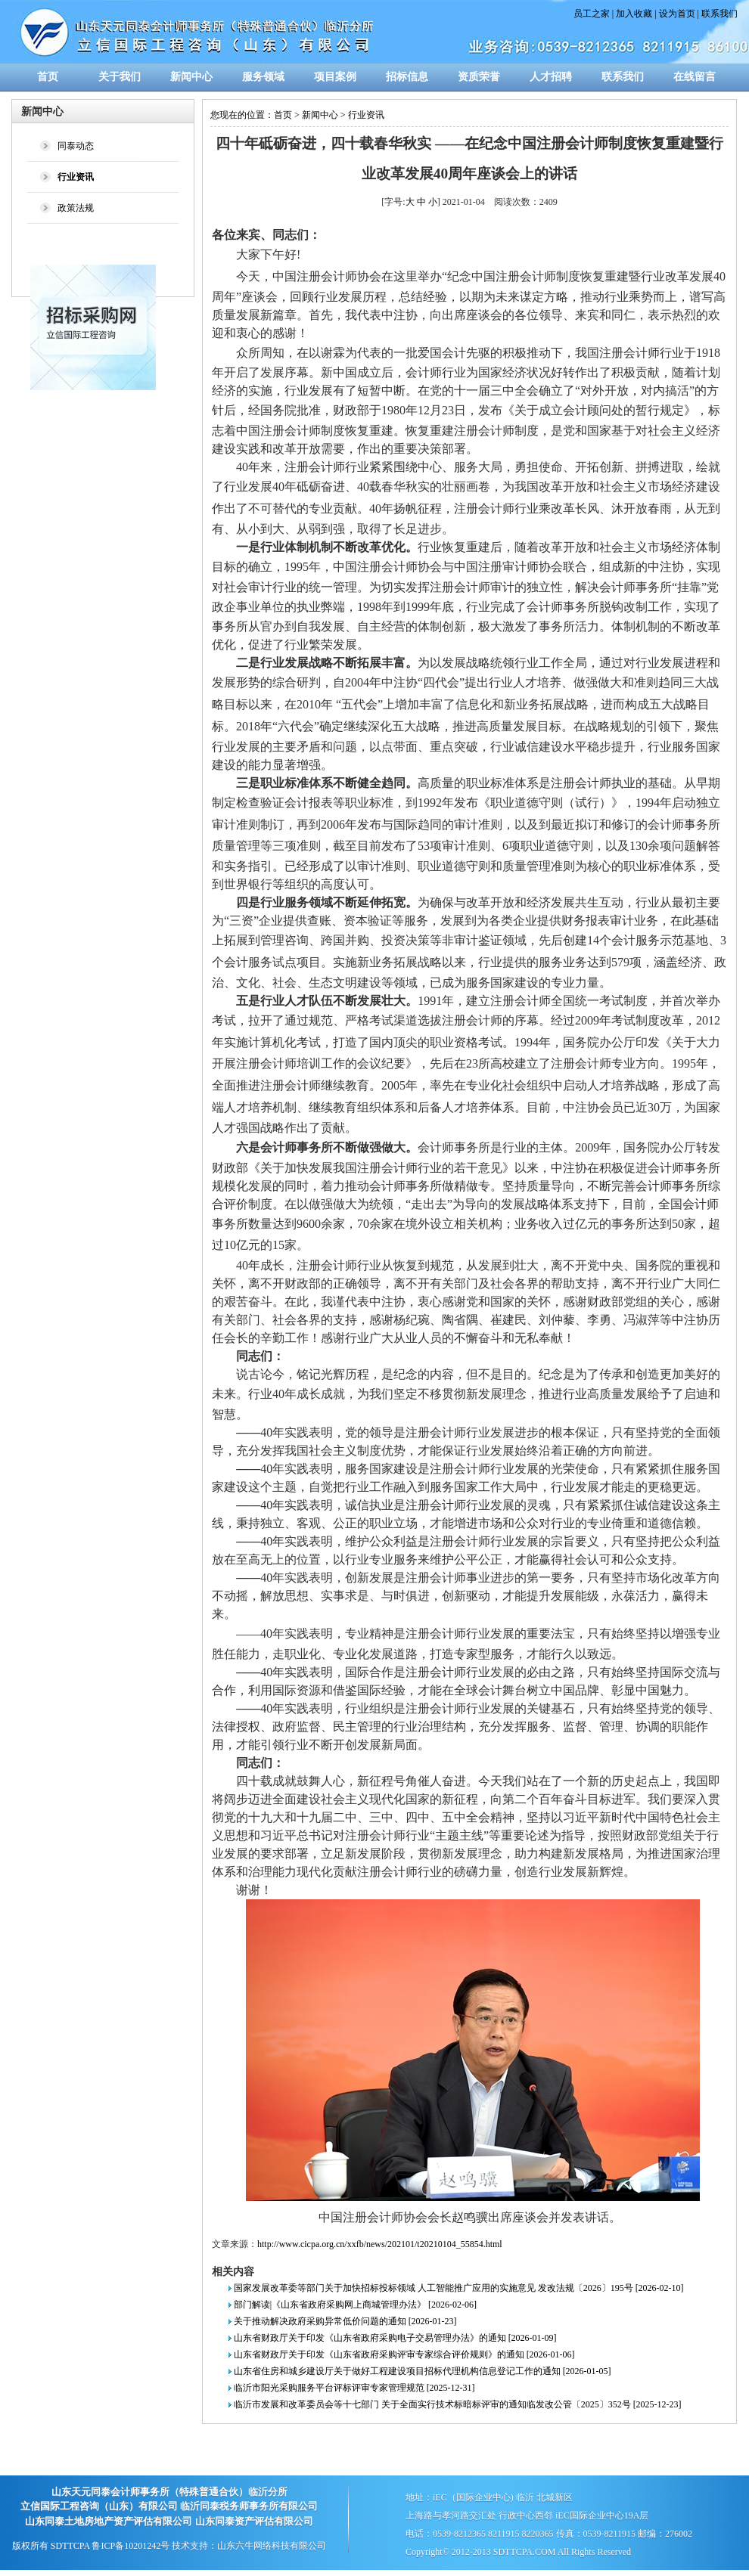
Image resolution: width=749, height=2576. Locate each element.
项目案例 (335, 76)
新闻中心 (191, 76)
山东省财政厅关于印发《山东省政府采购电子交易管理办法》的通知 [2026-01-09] (395, 2338)
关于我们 (119, 76)
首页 (47, 76)
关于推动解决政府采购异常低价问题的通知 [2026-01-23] (345, 2321)
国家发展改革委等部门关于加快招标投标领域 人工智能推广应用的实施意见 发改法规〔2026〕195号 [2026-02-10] (459, 2288)
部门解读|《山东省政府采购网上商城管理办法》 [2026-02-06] (355, 2304)
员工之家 (591, 13)
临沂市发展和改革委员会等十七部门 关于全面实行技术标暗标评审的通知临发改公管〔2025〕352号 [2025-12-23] (458, 2404)
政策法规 (75, 208)
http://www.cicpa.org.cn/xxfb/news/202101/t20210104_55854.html (379, 2244)
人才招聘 (551, 76)
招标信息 (407, 76)
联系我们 (719, 13)
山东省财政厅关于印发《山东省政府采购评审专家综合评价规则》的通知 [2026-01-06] (404, 2354)
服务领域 (263, 76)
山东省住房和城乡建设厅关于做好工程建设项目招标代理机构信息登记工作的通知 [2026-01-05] (422, 2371)
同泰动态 (75, 146)
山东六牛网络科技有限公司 (271, 2545)
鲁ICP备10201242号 (130, 2545)
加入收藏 (634, 13)
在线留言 (694, 76)
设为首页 (677, 13)
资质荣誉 (479, 76)
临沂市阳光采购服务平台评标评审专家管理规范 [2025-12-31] (354, 2387)
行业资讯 (366, 115)
